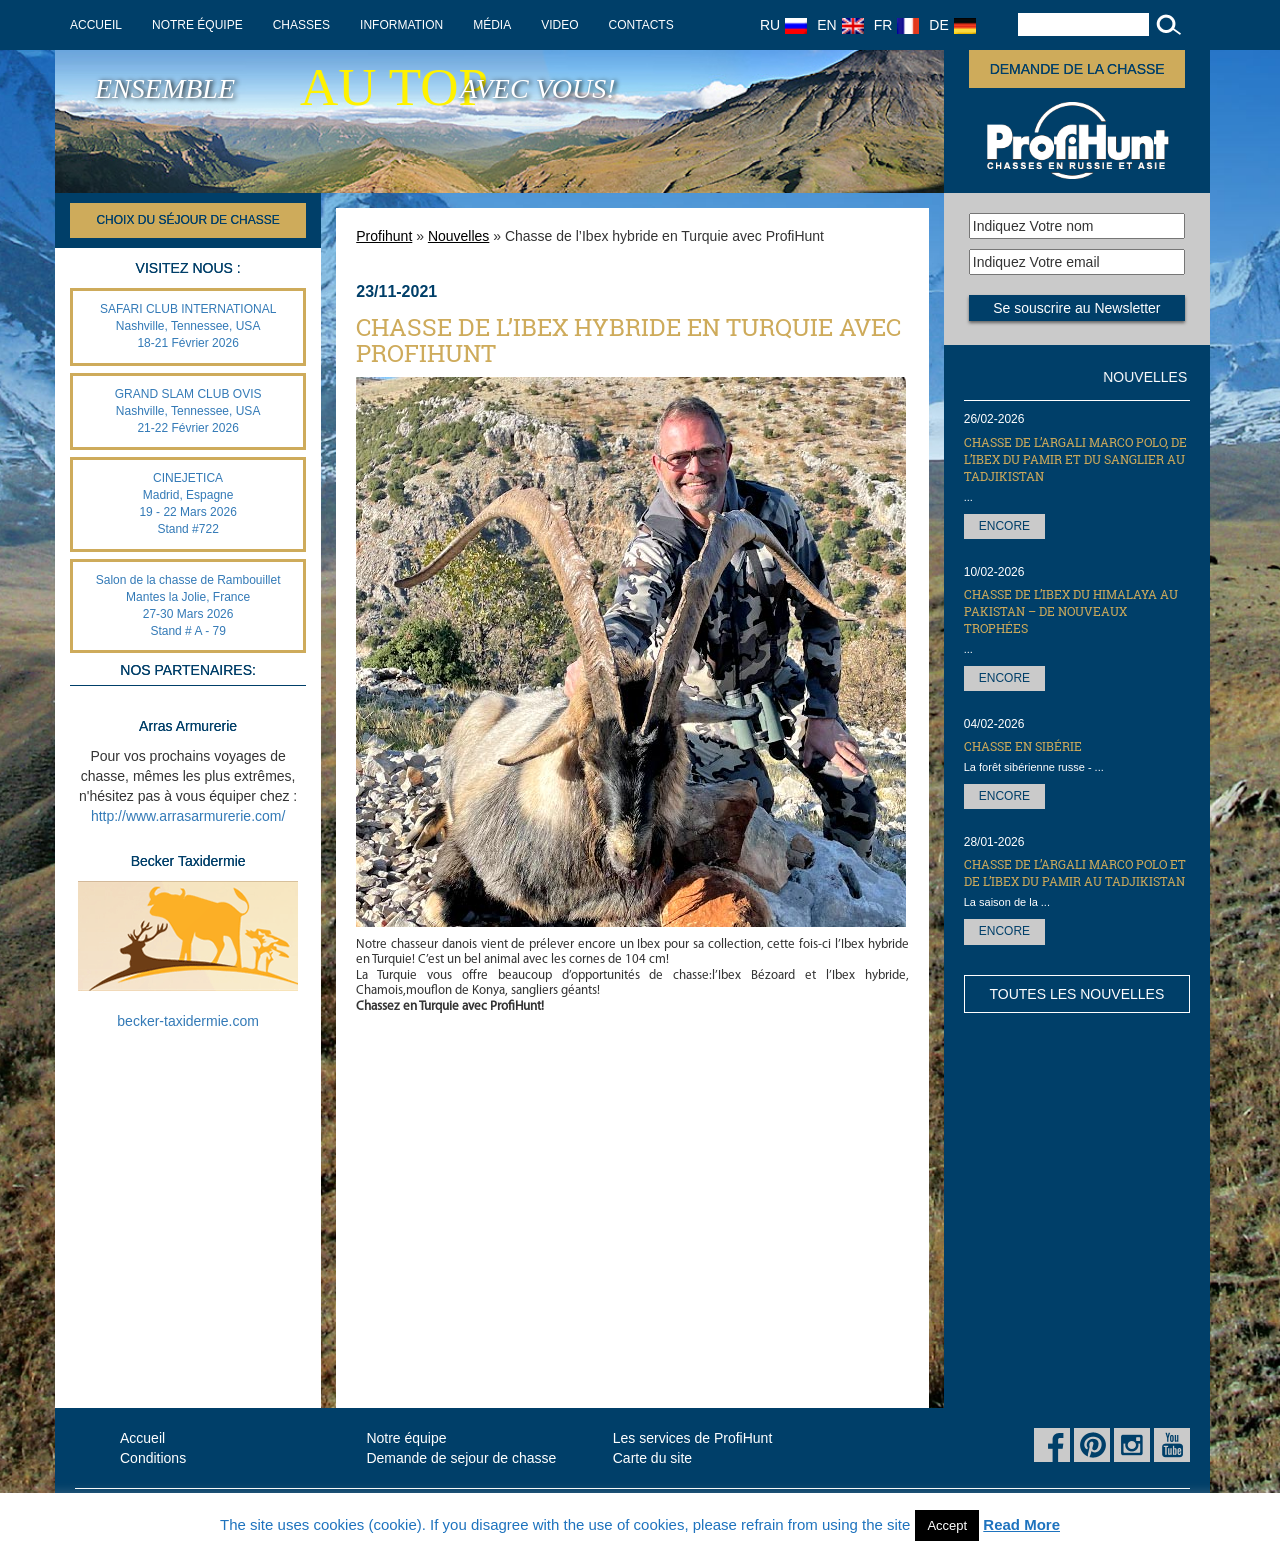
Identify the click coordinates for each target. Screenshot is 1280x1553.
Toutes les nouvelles (1076, 994)
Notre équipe (197, 25)
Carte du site (652, 1458)
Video (559, 25)
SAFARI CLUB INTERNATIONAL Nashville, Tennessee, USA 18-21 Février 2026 (188, 326)
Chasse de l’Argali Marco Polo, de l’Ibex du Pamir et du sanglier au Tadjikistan (1075, 459)
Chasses (301, 25)
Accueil (96, 25)
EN (840, 25)
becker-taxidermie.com (188, 1021)
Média (492, 25)
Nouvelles (458, 236)
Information (401, 25)
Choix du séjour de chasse (187, 220)
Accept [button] (947, 1525)
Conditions (153, 1458)
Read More (1021, 1524)
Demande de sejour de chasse (461, 1458)
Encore (1004, 526)
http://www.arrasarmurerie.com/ (188, 816)
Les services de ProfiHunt (693, 1438)
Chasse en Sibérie (1023, 746)
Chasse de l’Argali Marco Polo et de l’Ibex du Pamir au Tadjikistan (1075, 872)
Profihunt (384, 236)
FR (897, 25)
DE (952, 25)
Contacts (641, 25)
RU (783, 25)
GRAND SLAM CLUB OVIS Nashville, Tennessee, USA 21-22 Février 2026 (188, 411)
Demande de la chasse (1077, 69)
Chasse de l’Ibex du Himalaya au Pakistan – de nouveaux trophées (1071, 611)
